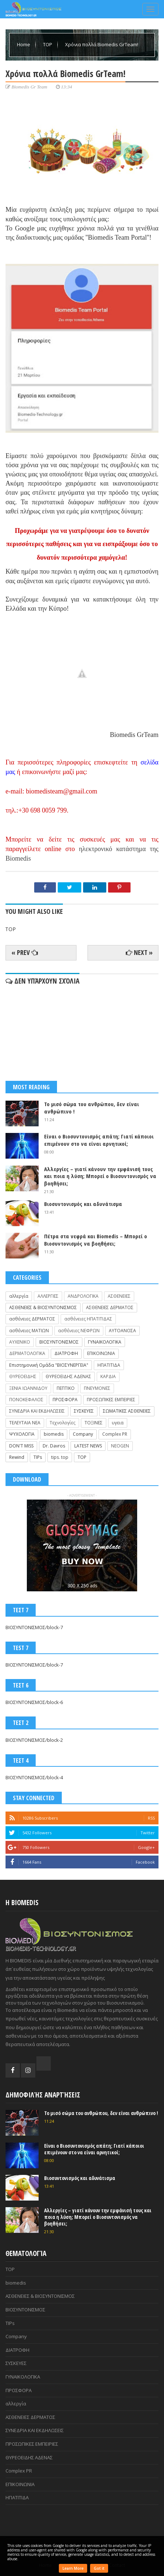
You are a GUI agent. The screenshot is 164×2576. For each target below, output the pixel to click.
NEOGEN (120, 1446)
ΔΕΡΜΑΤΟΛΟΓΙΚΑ (27, 1353)
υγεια (118, 1423)
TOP (48, 44)
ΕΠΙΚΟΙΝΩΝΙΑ (101, 1353)
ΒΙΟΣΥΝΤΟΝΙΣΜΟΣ (59, 1342)
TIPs (37, 1457)
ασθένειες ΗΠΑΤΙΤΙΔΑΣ (88, 1319)
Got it (99, 2568)
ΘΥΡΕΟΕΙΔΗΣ (22, 1376)
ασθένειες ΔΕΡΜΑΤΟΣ (32, 1319)
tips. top (59, 1457)
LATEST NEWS (88, 1446)
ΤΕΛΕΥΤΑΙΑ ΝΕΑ (24, 1423)
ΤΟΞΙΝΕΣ (94, 1423)
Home (24, 44)
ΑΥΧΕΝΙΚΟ (19, 1342)
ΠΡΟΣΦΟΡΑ (65, 1399)
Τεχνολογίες (62, 1423)
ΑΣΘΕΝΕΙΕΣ (119, 1296)
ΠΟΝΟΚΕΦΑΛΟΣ (26, 1399)
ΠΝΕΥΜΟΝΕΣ (97, 1388)
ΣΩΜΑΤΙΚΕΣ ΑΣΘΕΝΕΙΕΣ (127, 1411)
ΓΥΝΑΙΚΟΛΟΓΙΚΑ (104, 1342)
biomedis (54, 1434)
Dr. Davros (54, 1446)
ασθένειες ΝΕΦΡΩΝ (79, 1330)
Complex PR (114, 1434)
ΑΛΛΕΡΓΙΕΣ (48, 1296)
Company (83, 1434)
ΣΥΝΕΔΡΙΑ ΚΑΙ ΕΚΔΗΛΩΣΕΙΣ (37, 1411)
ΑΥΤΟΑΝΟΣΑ (122, 1330)
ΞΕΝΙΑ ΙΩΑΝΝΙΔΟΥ (28, 1388)
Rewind (16, 1457)
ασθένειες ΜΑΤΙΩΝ (29, 1330)
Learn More (73, 2568)
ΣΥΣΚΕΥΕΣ (84, 1411)
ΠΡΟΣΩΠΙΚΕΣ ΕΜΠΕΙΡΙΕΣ (111, 1399)
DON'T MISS (21, 1446)
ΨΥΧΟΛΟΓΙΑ (22, 1434)
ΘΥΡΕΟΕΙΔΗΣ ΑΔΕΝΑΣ (68, 1376)
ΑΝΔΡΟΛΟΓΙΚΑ (83, 1296)
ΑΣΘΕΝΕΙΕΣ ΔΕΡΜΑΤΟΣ (109, 1307)
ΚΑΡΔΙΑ (108, 1376)
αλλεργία (18, 1296)
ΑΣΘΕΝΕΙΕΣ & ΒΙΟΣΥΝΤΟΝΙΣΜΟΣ (43, 1307)
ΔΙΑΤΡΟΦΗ (66, 1353)
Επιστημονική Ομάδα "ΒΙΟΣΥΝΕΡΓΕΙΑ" (48, 1365)
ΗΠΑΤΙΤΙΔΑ (108, 1365)
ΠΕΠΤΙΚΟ (66, 1388)
